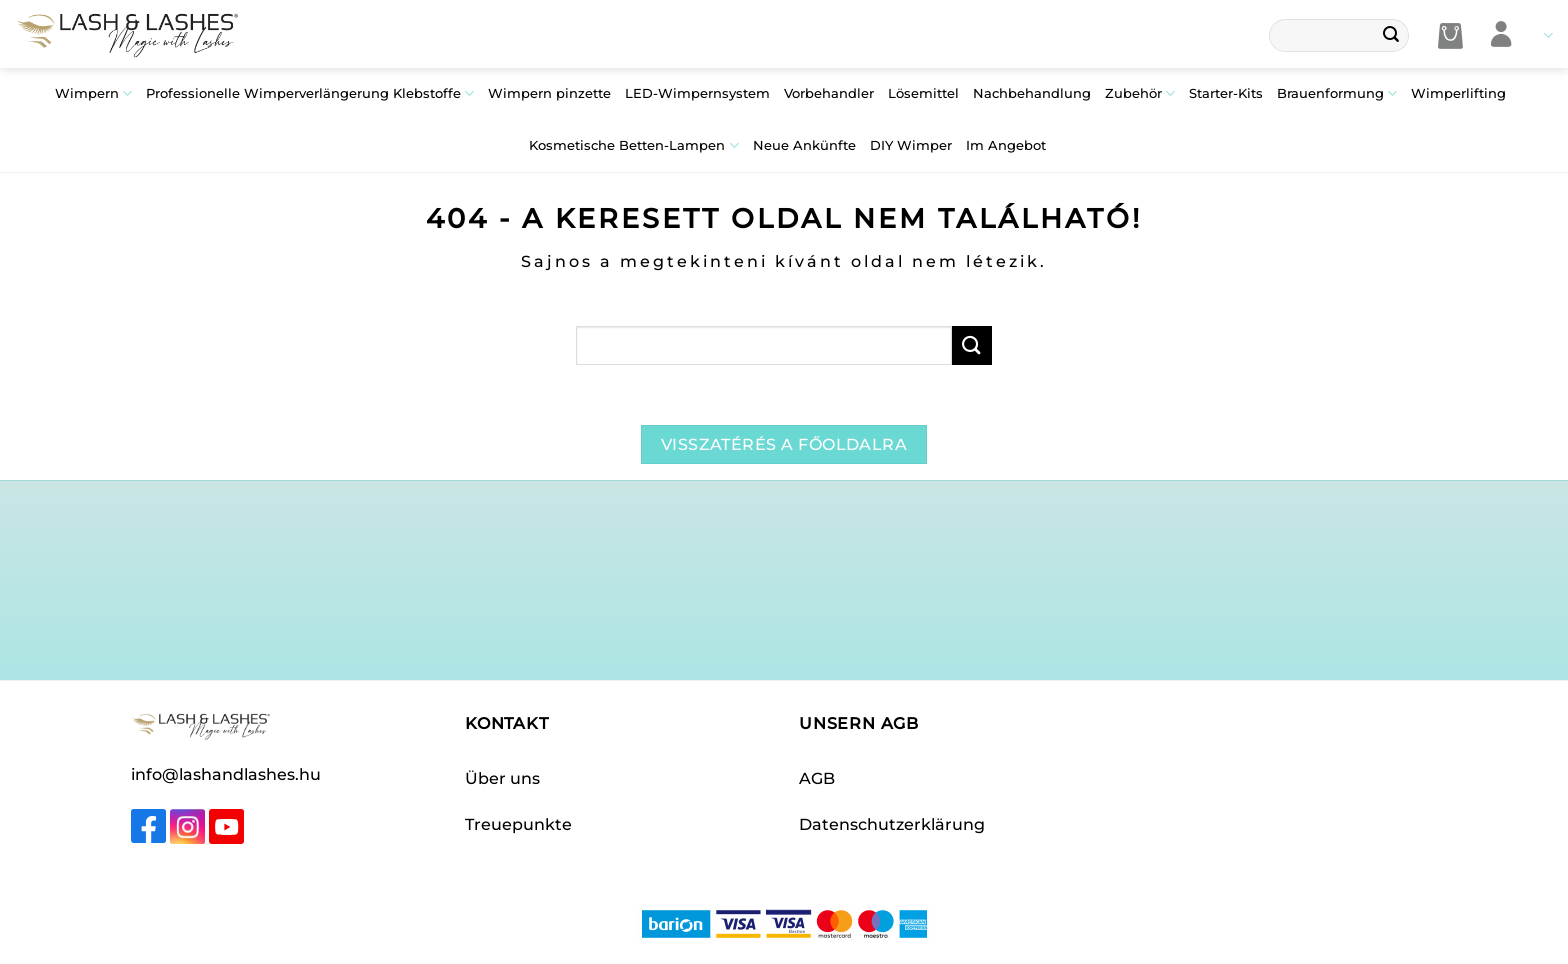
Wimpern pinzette (549, 93)
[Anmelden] (1501, 35)
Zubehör (1140, 93)
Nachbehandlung (1032, 93)
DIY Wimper (911, 145)
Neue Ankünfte (804, 145)
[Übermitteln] (1391, 36)
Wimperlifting (1458, 93)
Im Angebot (1006, 145)
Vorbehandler (829, 93)
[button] (1450, 36)
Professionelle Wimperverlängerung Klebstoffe (310, 93)
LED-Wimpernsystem (697, 93)
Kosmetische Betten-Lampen (633, 145)
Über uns (502, 778)
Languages (1548, 35)
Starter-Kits (1226, 93)
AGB (817, 778)
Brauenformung (1337, 93)
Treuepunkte (518, 824)
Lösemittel (923, 93)
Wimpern (93, 93)
